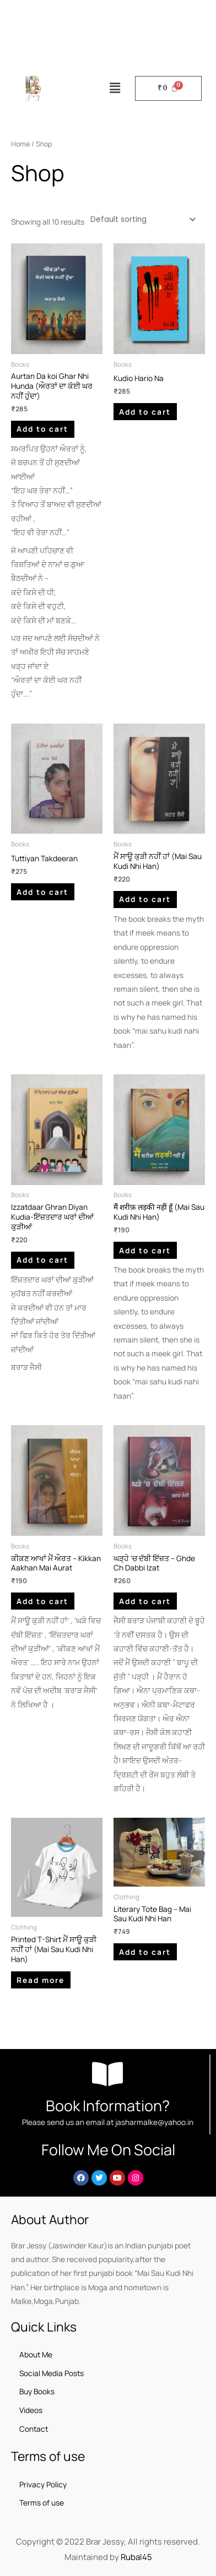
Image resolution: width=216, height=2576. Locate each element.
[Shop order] (141, 219)
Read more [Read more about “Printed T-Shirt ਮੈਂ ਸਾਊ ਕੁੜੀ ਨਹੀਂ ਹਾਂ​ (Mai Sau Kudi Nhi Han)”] (40, 1980)
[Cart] (168, 88)
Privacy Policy (43, 2484)
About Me (35, 2354)
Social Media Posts (51, 2373)
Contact (33, 2428)
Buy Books (37, 2391)
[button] (114, 88)
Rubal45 (136, 2557)
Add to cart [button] (42, 428)
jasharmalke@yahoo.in (154, 2122)
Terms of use (41, 2502)
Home (20, 144)
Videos (30, 2410)
